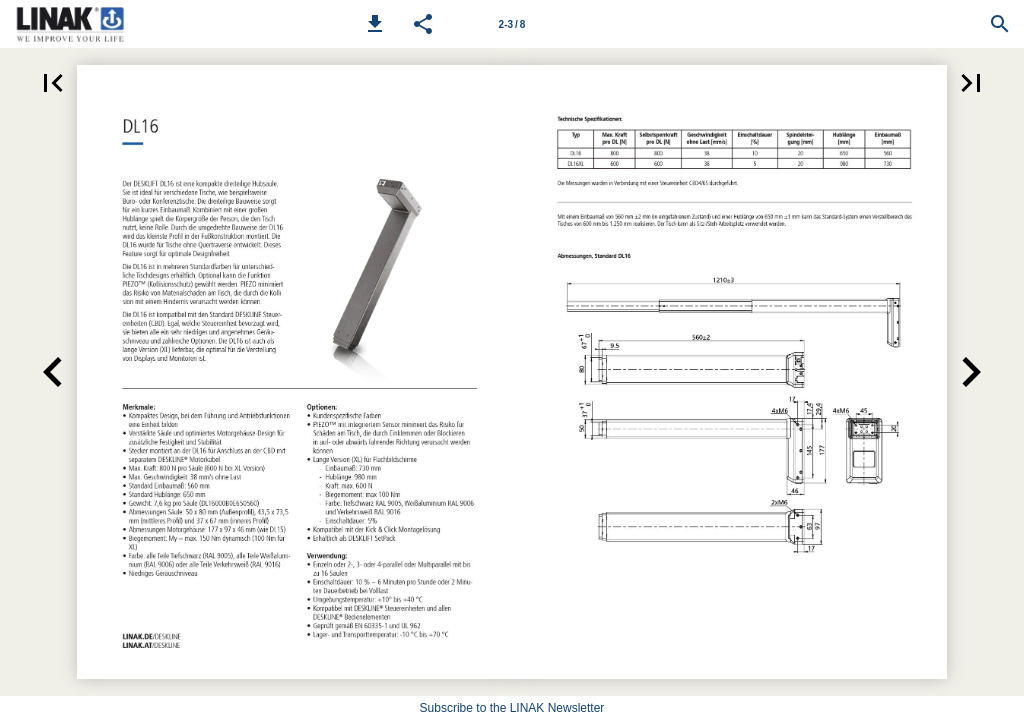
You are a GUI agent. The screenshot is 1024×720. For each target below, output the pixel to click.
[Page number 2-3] (512, 24)
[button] (375, 24)
